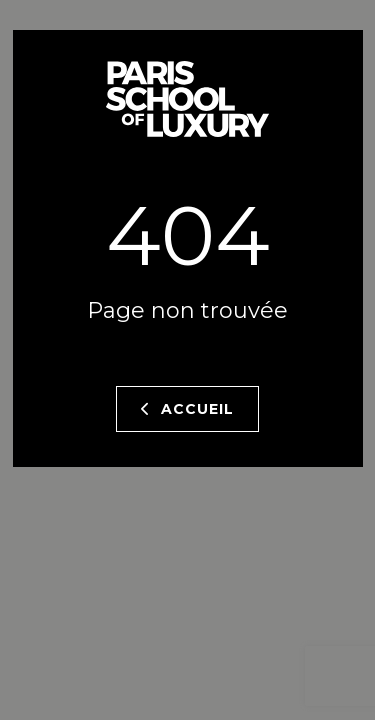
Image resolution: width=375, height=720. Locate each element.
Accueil (187, 409)
